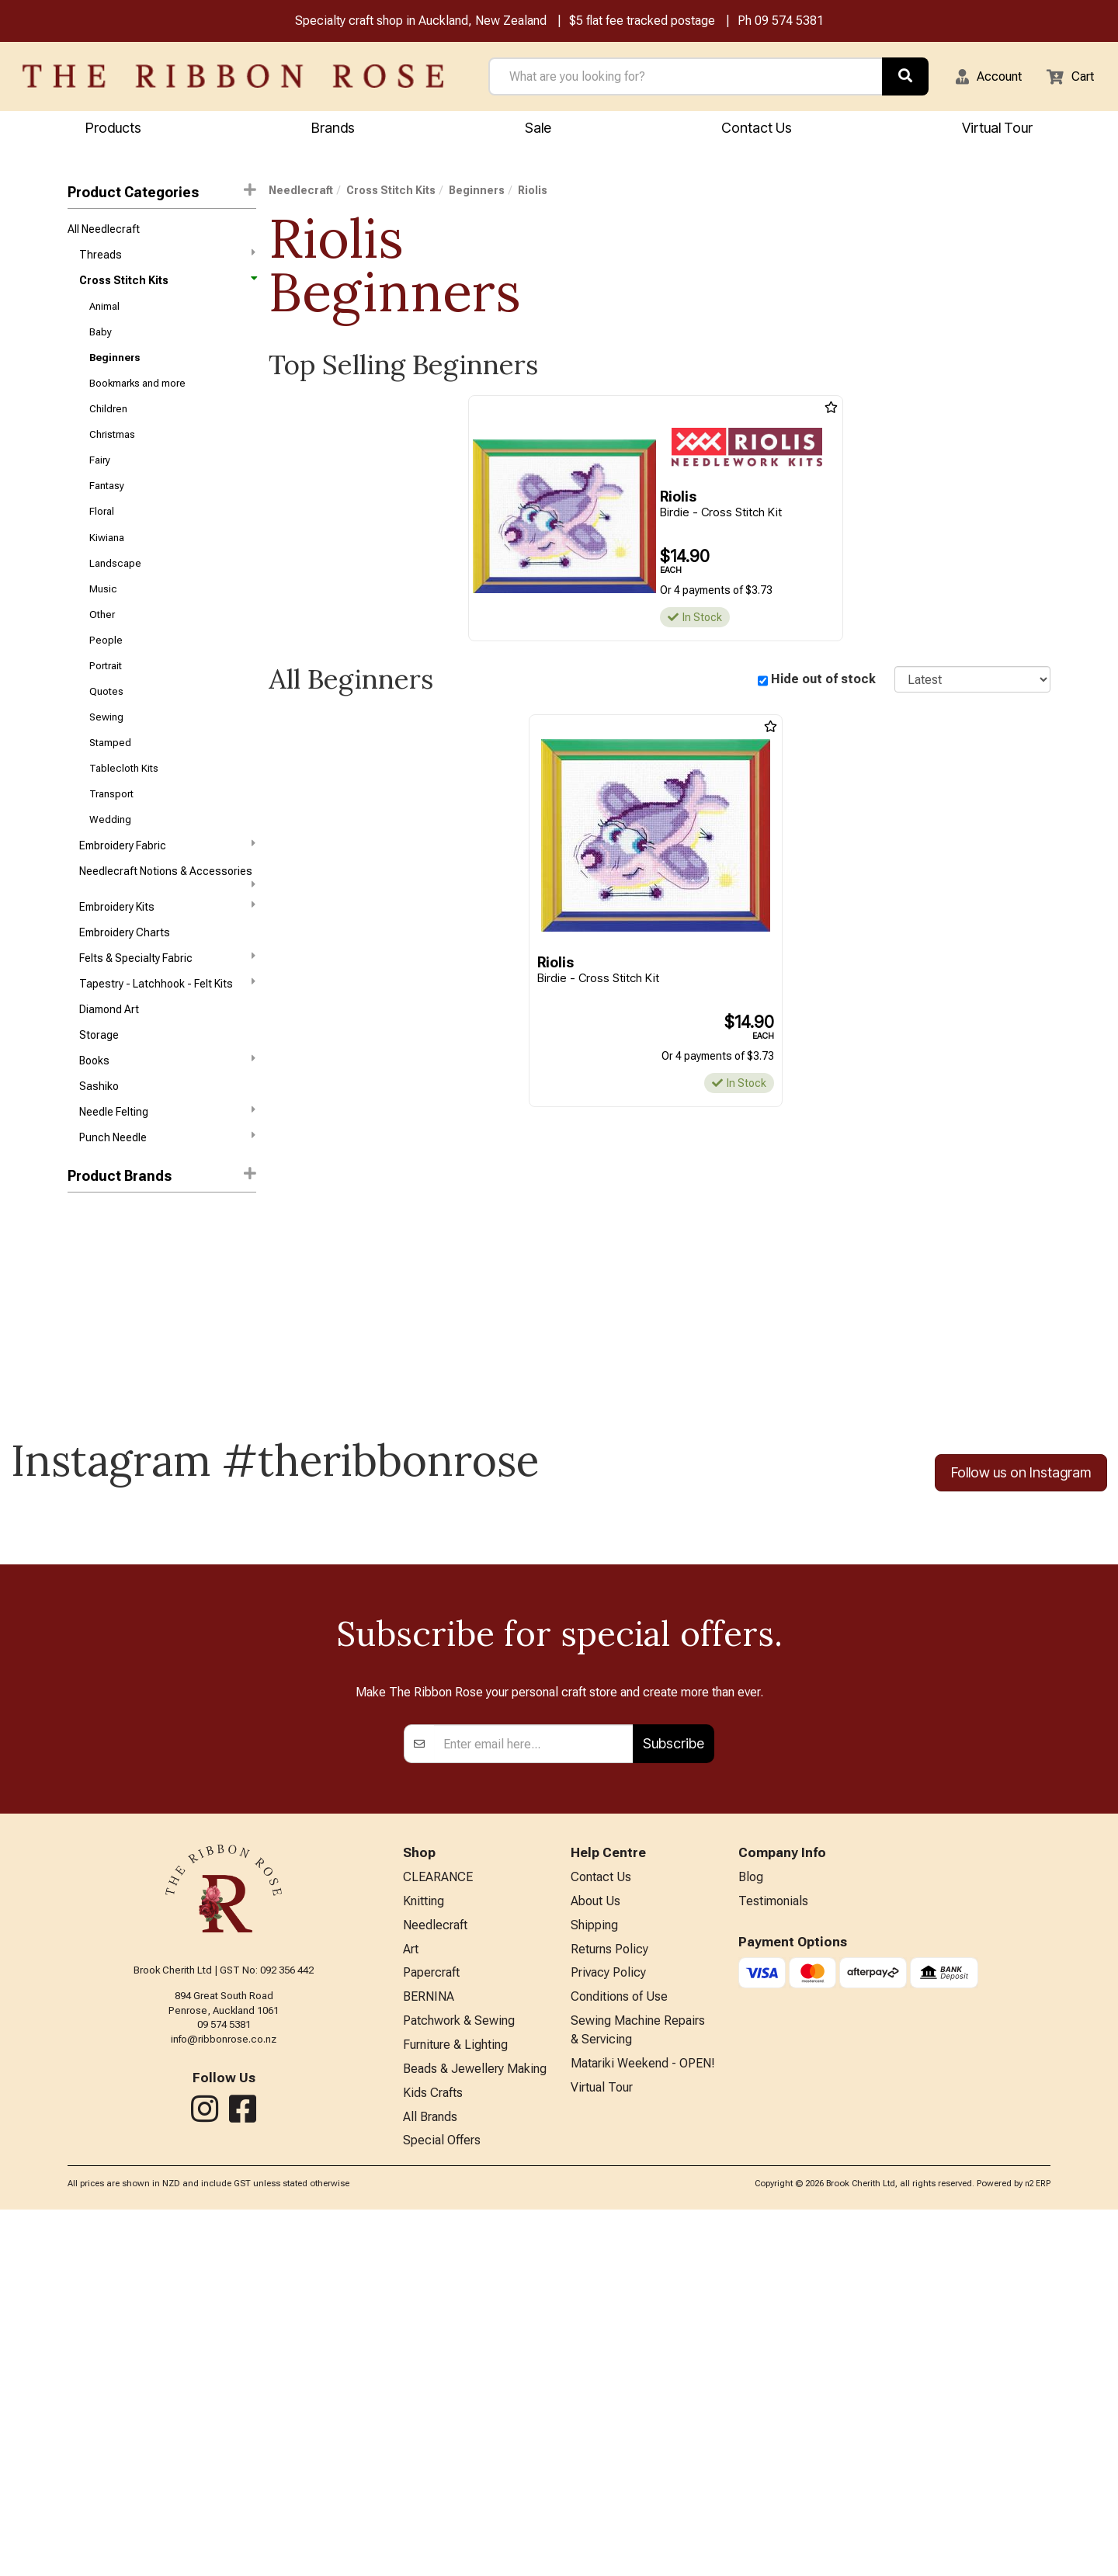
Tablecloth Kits (123, 815)
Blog (750, 2226)
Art (410, 2303)
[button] (979, 78)
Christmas (112, 454)
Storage (99, 1101)
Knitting (423, 2251)
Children (108, 426)
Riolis (82, 1348)
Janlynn (87, 1320)
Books (167, 1128)
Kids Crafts (433, 2456)
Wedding (110, 870)
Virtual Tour (602, 2450)
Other (102, 648)
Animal (104, 315)
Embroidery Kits (167, 962)
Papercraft (431, 2328)
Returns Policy (609, 2303)
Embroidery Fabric (167, 897)
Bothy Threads (104, 1292)
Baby (100, 343)
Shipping (594, 2277)
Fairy (99, 482)
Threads (167, 259)
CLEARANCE (438, 2226)
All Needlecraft (104, 232)
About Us (595, 2251)
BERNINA (428, 2353)
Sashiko (99, 1157)
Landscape (115, 593)
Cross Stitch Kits (167, 288)
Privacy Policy (608, 2328)
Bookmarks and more (137, 398)
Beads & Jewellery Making (475, 2430)
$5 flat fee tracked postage (642, 22)
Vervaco (88, 1376)
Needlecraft (301, 192)
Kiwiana (106, 565)
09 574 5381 (789, 22)
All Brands (430, 2481)
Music (103, 621)
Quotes (106, 732)
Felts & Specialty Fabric (167, 1017)
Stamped (110, 787)
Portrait (105, 704)
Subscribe (673, 2091)
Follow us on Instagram (1021, 1547)
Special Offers (442, 2507)
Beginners (114, 371)
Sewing (106, 760)
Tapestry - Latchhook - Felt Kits (167, 1045)
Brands (333, 129)
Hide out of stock (823, 682)
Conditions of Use (619, 2353)
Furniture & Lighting (455, 2404)
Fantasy (106, 510)
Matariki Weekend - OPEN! (643, 2425)
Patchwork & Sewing (459, 2379)
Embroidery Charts (124, 990)
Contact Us (756, 129)
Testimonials (773, 2251)
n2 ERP (1037, 2550)
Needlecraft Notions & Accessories (167, 931)
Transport (111, 843)
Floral (101, 537)
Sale (538, 129)
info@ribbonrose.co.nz (223, 2387)
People (106, 676)
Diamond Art (109, 1074)
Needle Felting (167, 1183)
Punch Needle (167, 1211)
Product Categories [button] (162, 194)
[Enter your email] (534, 2091)
